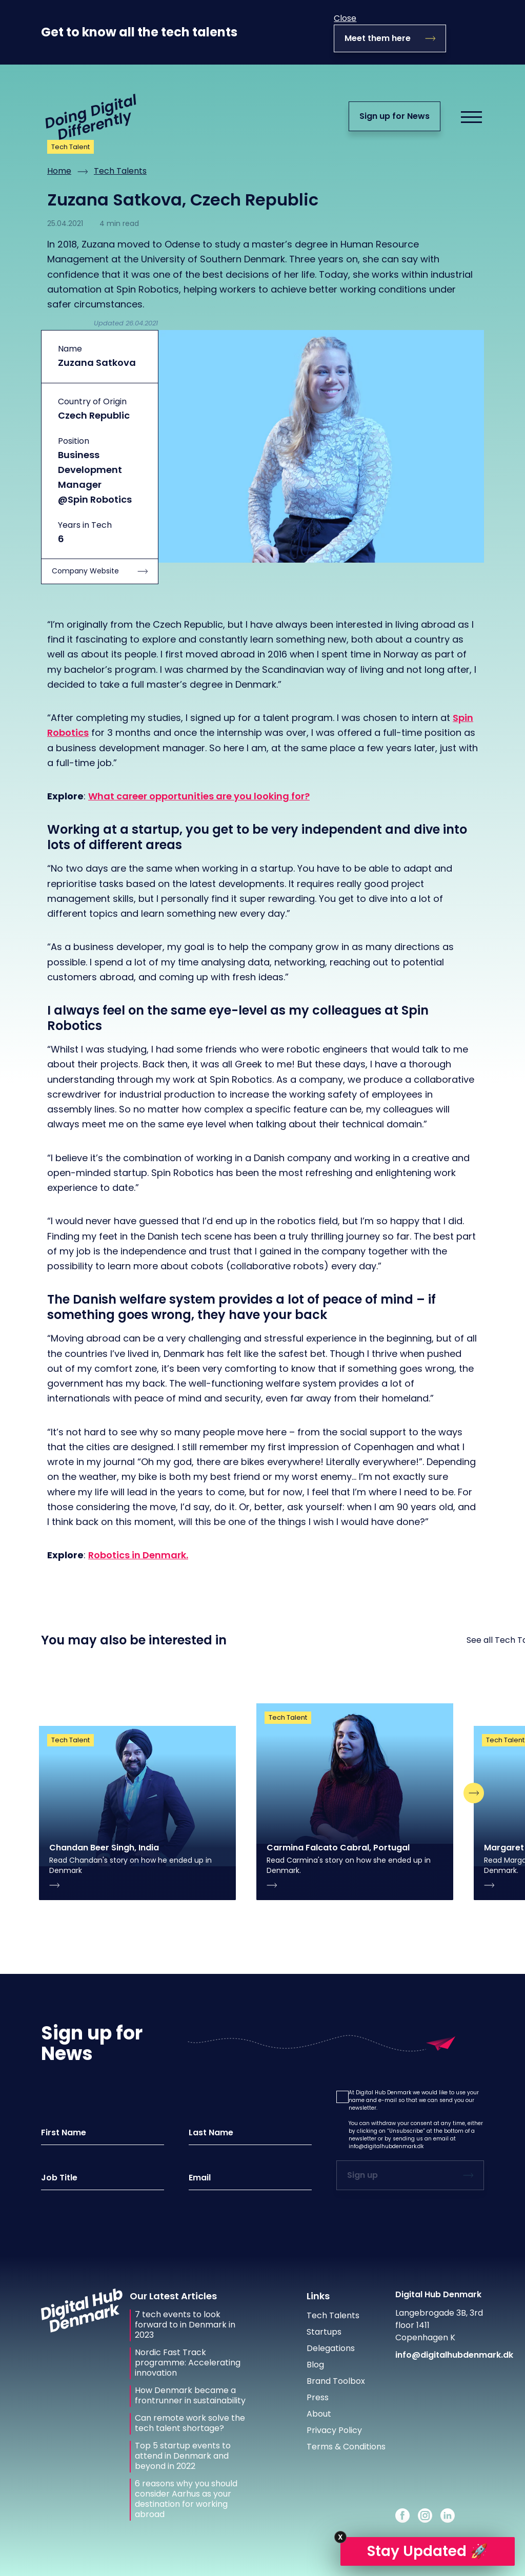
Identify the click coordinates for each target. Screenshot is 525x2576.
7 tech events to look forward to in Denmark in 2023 (185, 2325)
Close (345, 18)
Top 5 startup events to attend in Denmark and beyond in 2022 (183, 2456)
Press (318, 2397)
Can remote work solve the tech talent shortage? (190, 2423)
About (319, 2414)
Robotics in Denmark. (138, 1555)
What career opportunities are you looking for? (199, 796)
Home (59, 171)
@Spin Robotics (95, 499)
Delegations (331, 2348)
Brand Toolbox (336, 2381)
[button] (342, 2097)
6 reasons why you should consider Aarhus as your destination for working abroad (186, 2499)
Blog (315, 2365)
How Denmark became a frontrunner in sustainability (190, 2395)
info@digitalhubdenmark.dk (386, 2146)
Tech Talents (120, 171)
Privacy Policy (334, 2430)
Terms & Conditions (346, 2447)
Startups (324, 2332)
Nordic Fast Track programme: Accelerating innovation (187, 2362)
